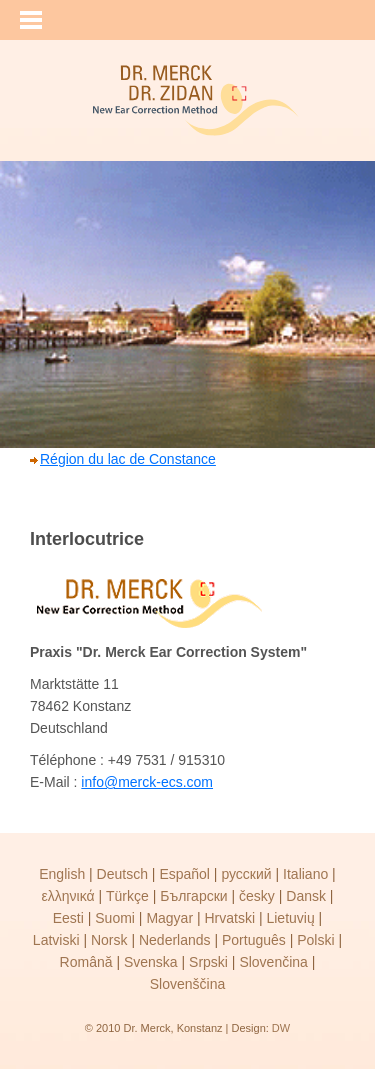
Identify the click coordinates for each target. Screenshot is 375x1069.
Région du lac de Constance (128, 459)
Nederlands (175, 940)
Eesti (68, 918)
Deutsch (122, 874)
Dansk (306, 896)
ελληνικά (68, 896)
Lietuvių (290, 918)
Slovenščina (188, 984)
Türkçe (127, 896)
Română (86, 962)
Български (193, 896)
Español (184, 874)
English (62, 874)
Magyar (169, 918)
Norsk (109, 940)
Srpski (208, 962)
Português (254, 940)
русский (246, 874)
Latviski (56, 940)
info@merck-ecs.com (147, 782)
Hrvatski (229, 918)
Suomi (115, 918)
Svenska (151, 962)
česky (257, 896)
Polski (315, 940)
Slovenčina (273, 962)
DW (281, 1028)
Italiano (305, 874)
